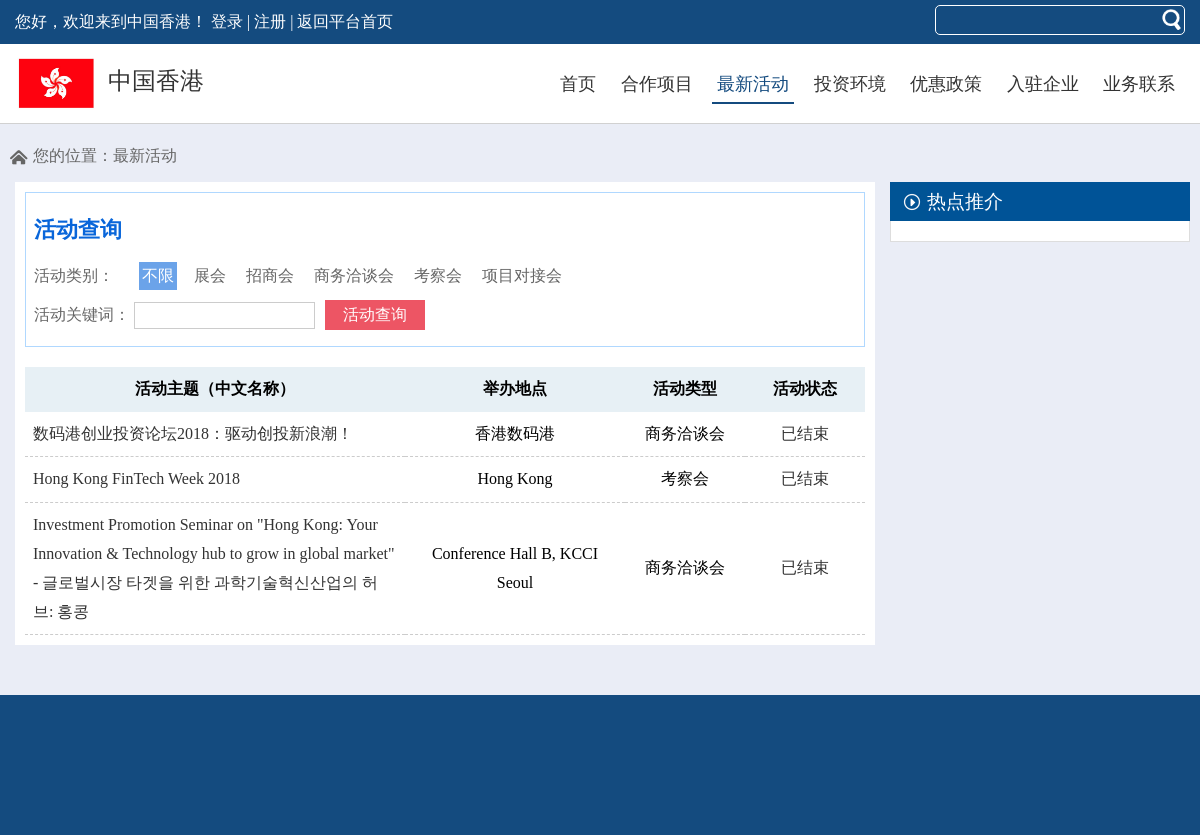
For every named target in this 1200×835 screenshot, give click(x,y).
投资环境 (850, 84)
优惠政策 (946, 84)
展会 (210, 275)
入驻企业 (1043, 84)
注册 (270, 21)
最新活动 (753, 84)
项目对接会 (522, 275)
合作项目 (657, 84)
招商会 (270, 275)
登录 (227, 21)
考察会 (438, 275)
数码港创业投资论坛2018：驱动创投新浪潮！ (193, 433)
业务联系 (1139, 84)
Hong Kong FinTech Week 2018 (136, 478)
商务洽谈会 (354, 275)
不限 (158, 275)
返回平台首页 (345, 21)
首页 (578, 84)
